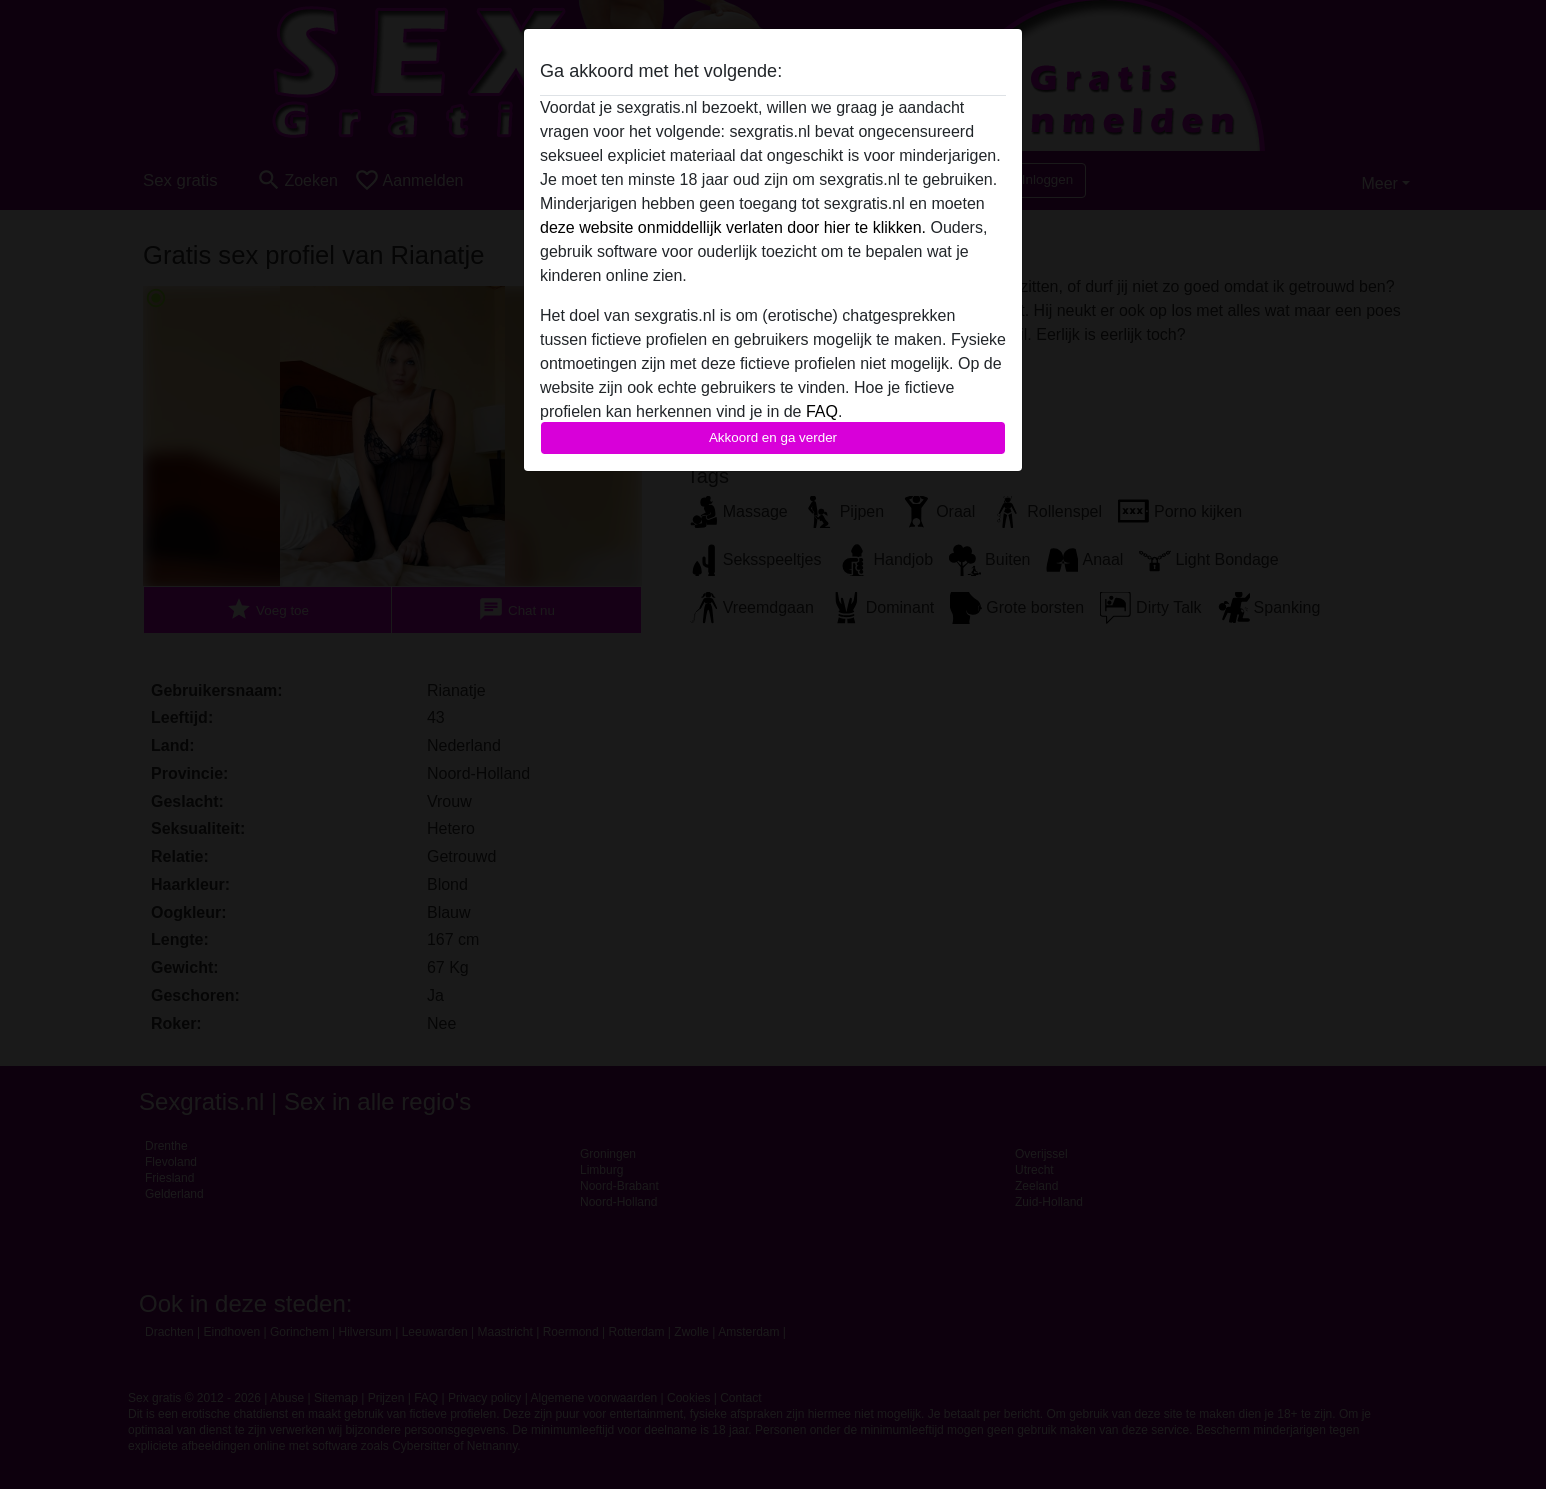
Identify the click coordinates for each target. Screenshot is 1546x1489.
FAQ (822, 411)
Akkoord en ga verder (773, 437)
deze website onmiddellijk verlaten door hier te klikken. (733, 227)
